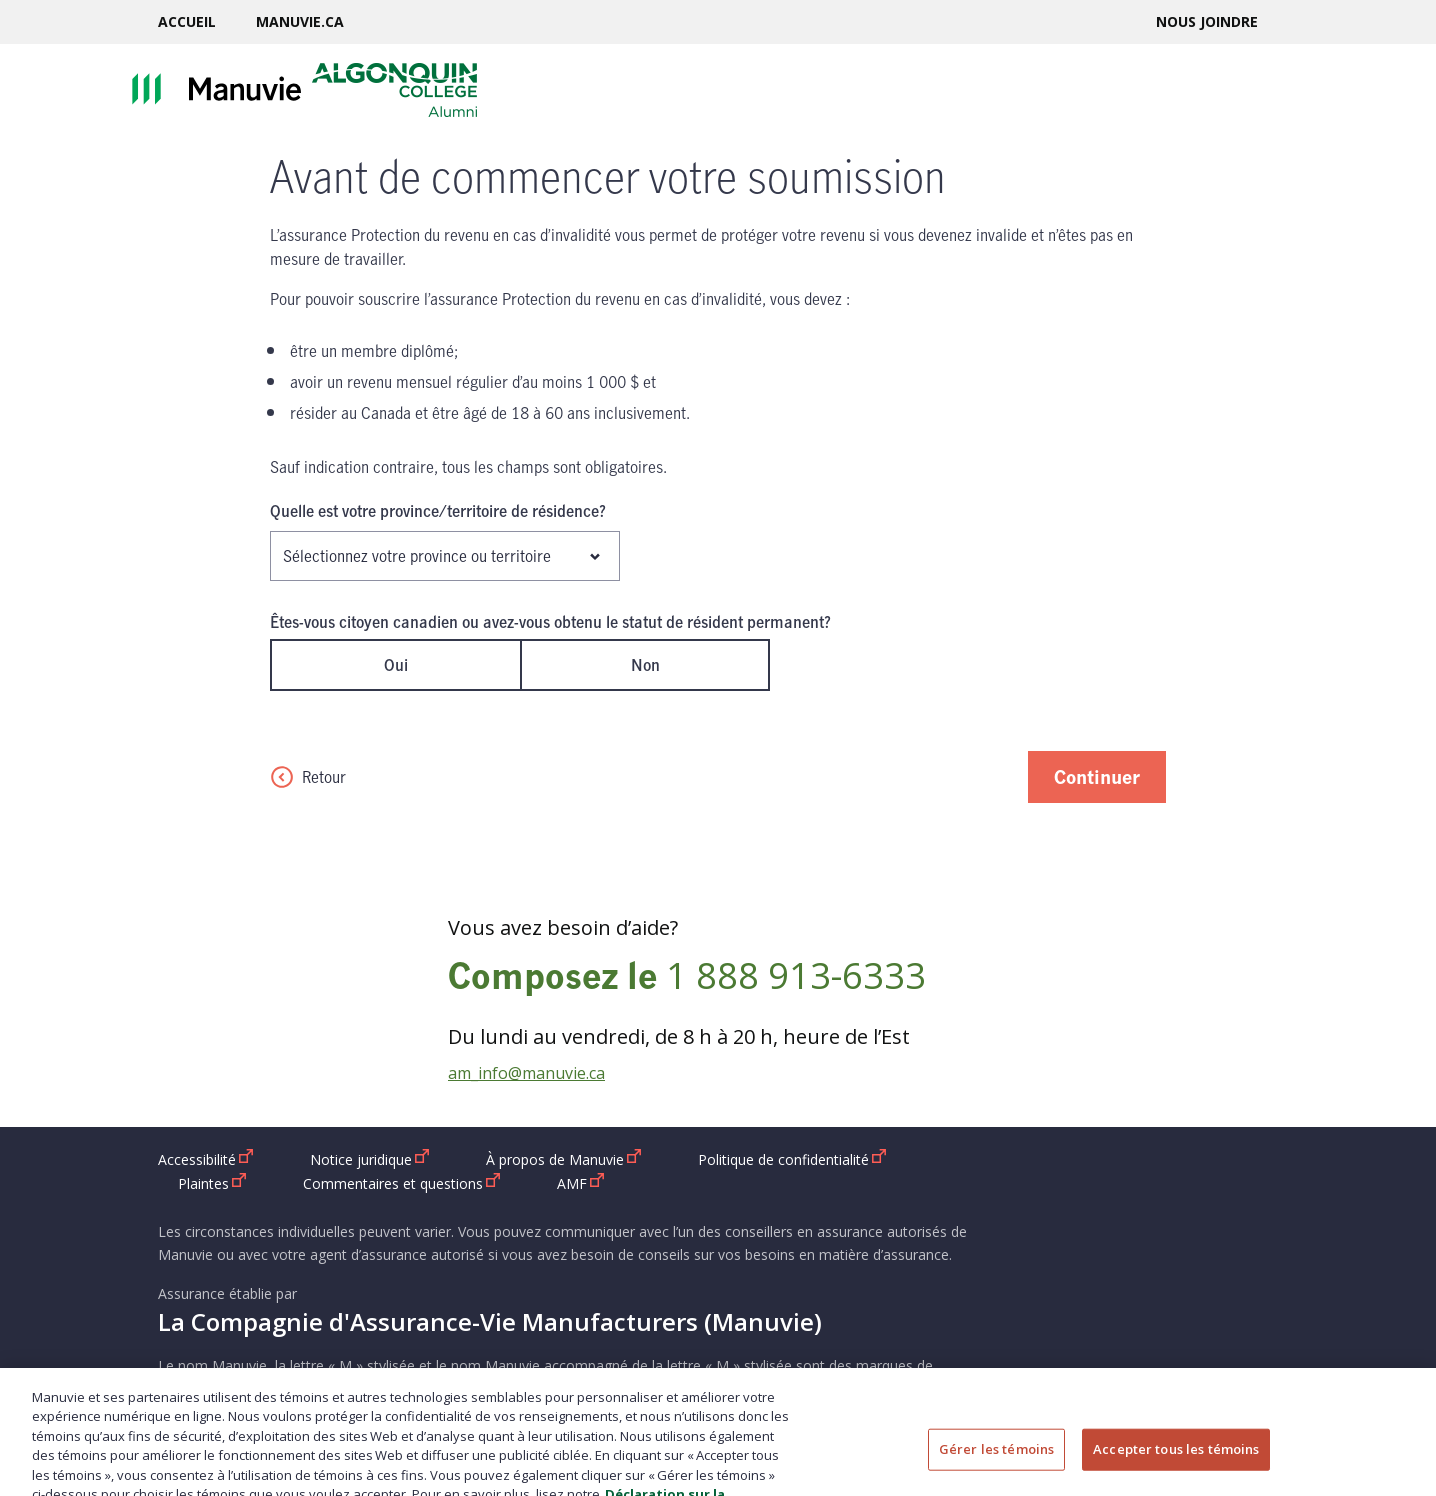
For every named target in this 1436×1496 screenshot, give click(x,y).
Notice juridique (370, 1159)
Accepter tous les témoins (1176, 1463)
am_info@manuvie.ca (526, 1073)
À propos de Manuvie (564, 1159)
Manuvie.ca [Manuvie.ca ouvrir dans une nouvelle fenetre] (300, 21)
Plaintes (212, 1183)
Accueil (187, 21)
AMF (581, 1183)
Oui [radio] (396, 665)
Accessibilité (206, 1159)
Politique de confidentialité (792, 1159)
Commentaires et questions (402, 1183)
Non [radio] (645, 665)
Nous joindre (1207, 21)
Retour (308, 777)
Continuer (1097, 776)
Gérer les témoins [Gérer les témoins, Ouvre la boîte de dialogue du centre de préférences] (996, 1463)
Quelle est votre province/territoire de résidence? (438, 511)
